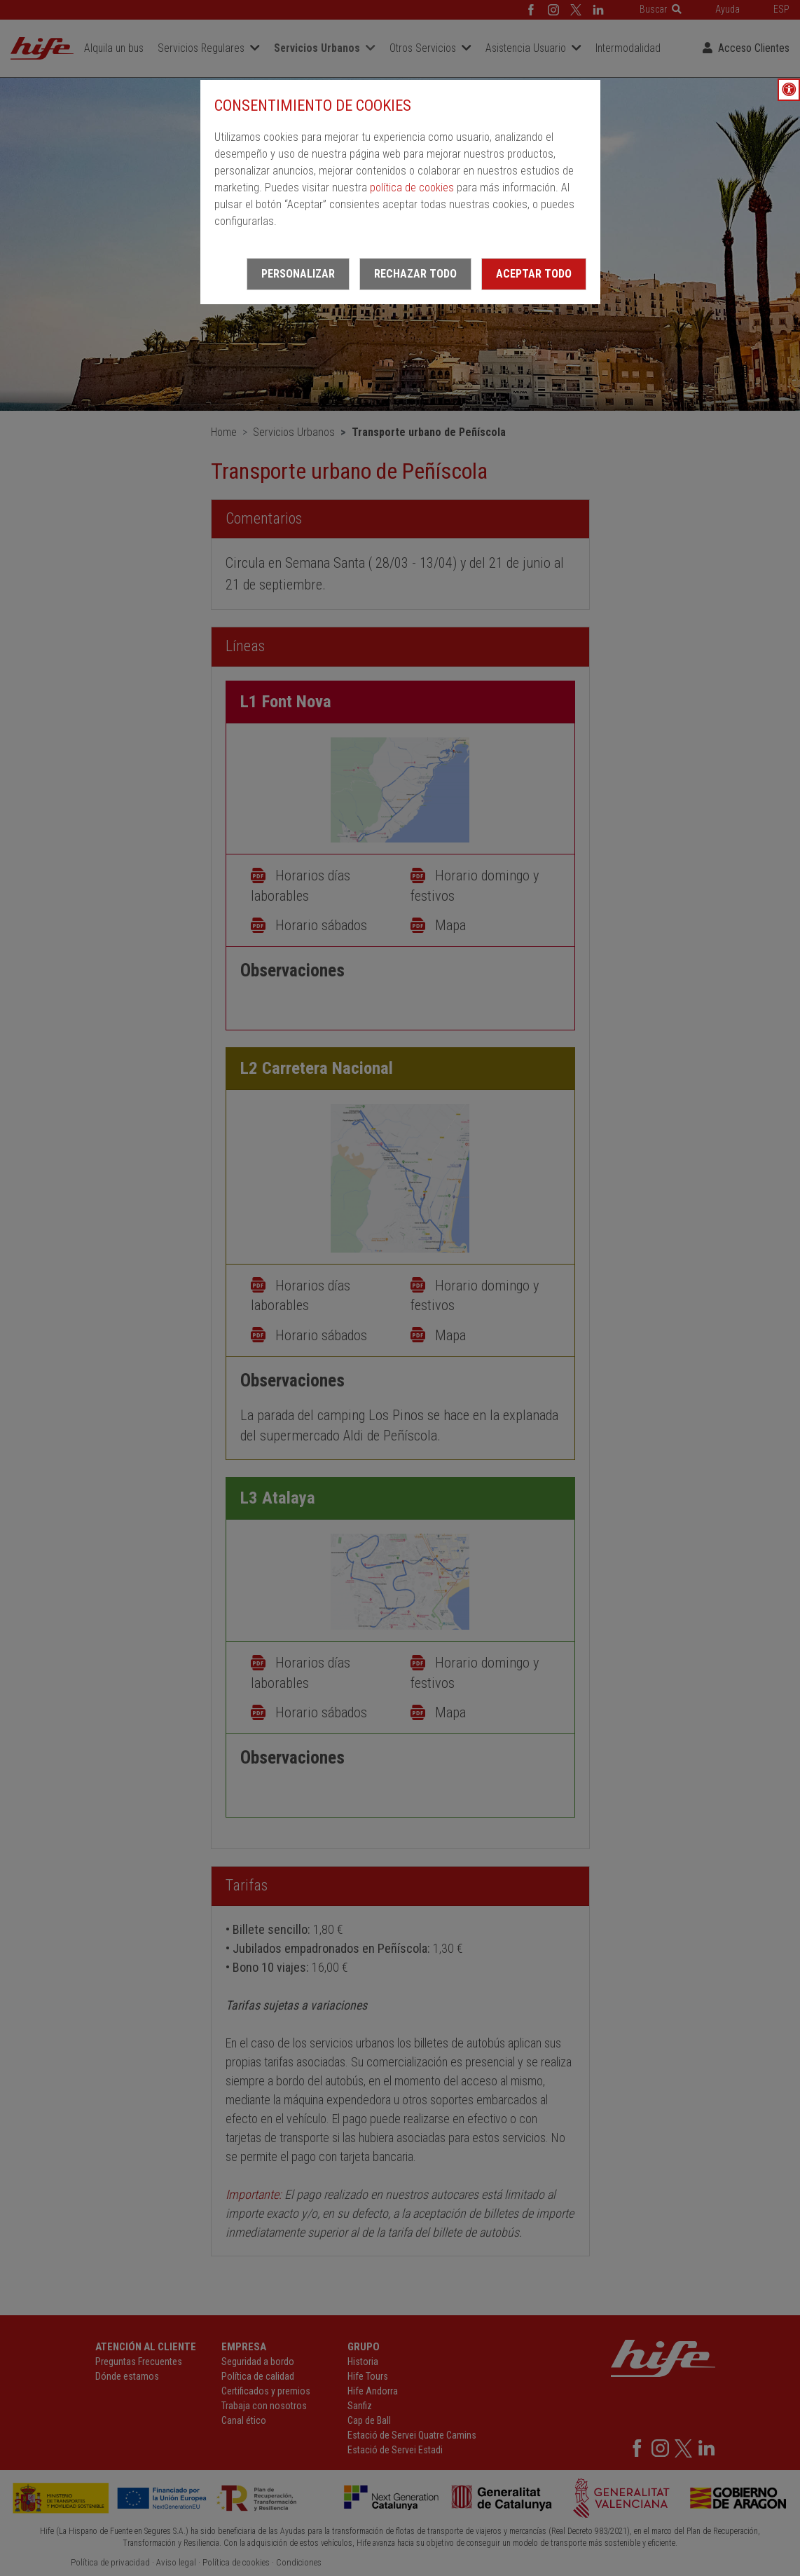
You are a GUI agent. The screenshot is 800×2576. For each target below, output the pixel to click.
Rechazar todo (415, 273)
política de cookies (412, 187)
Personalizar (298, 273)
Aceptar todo (534, 273)
